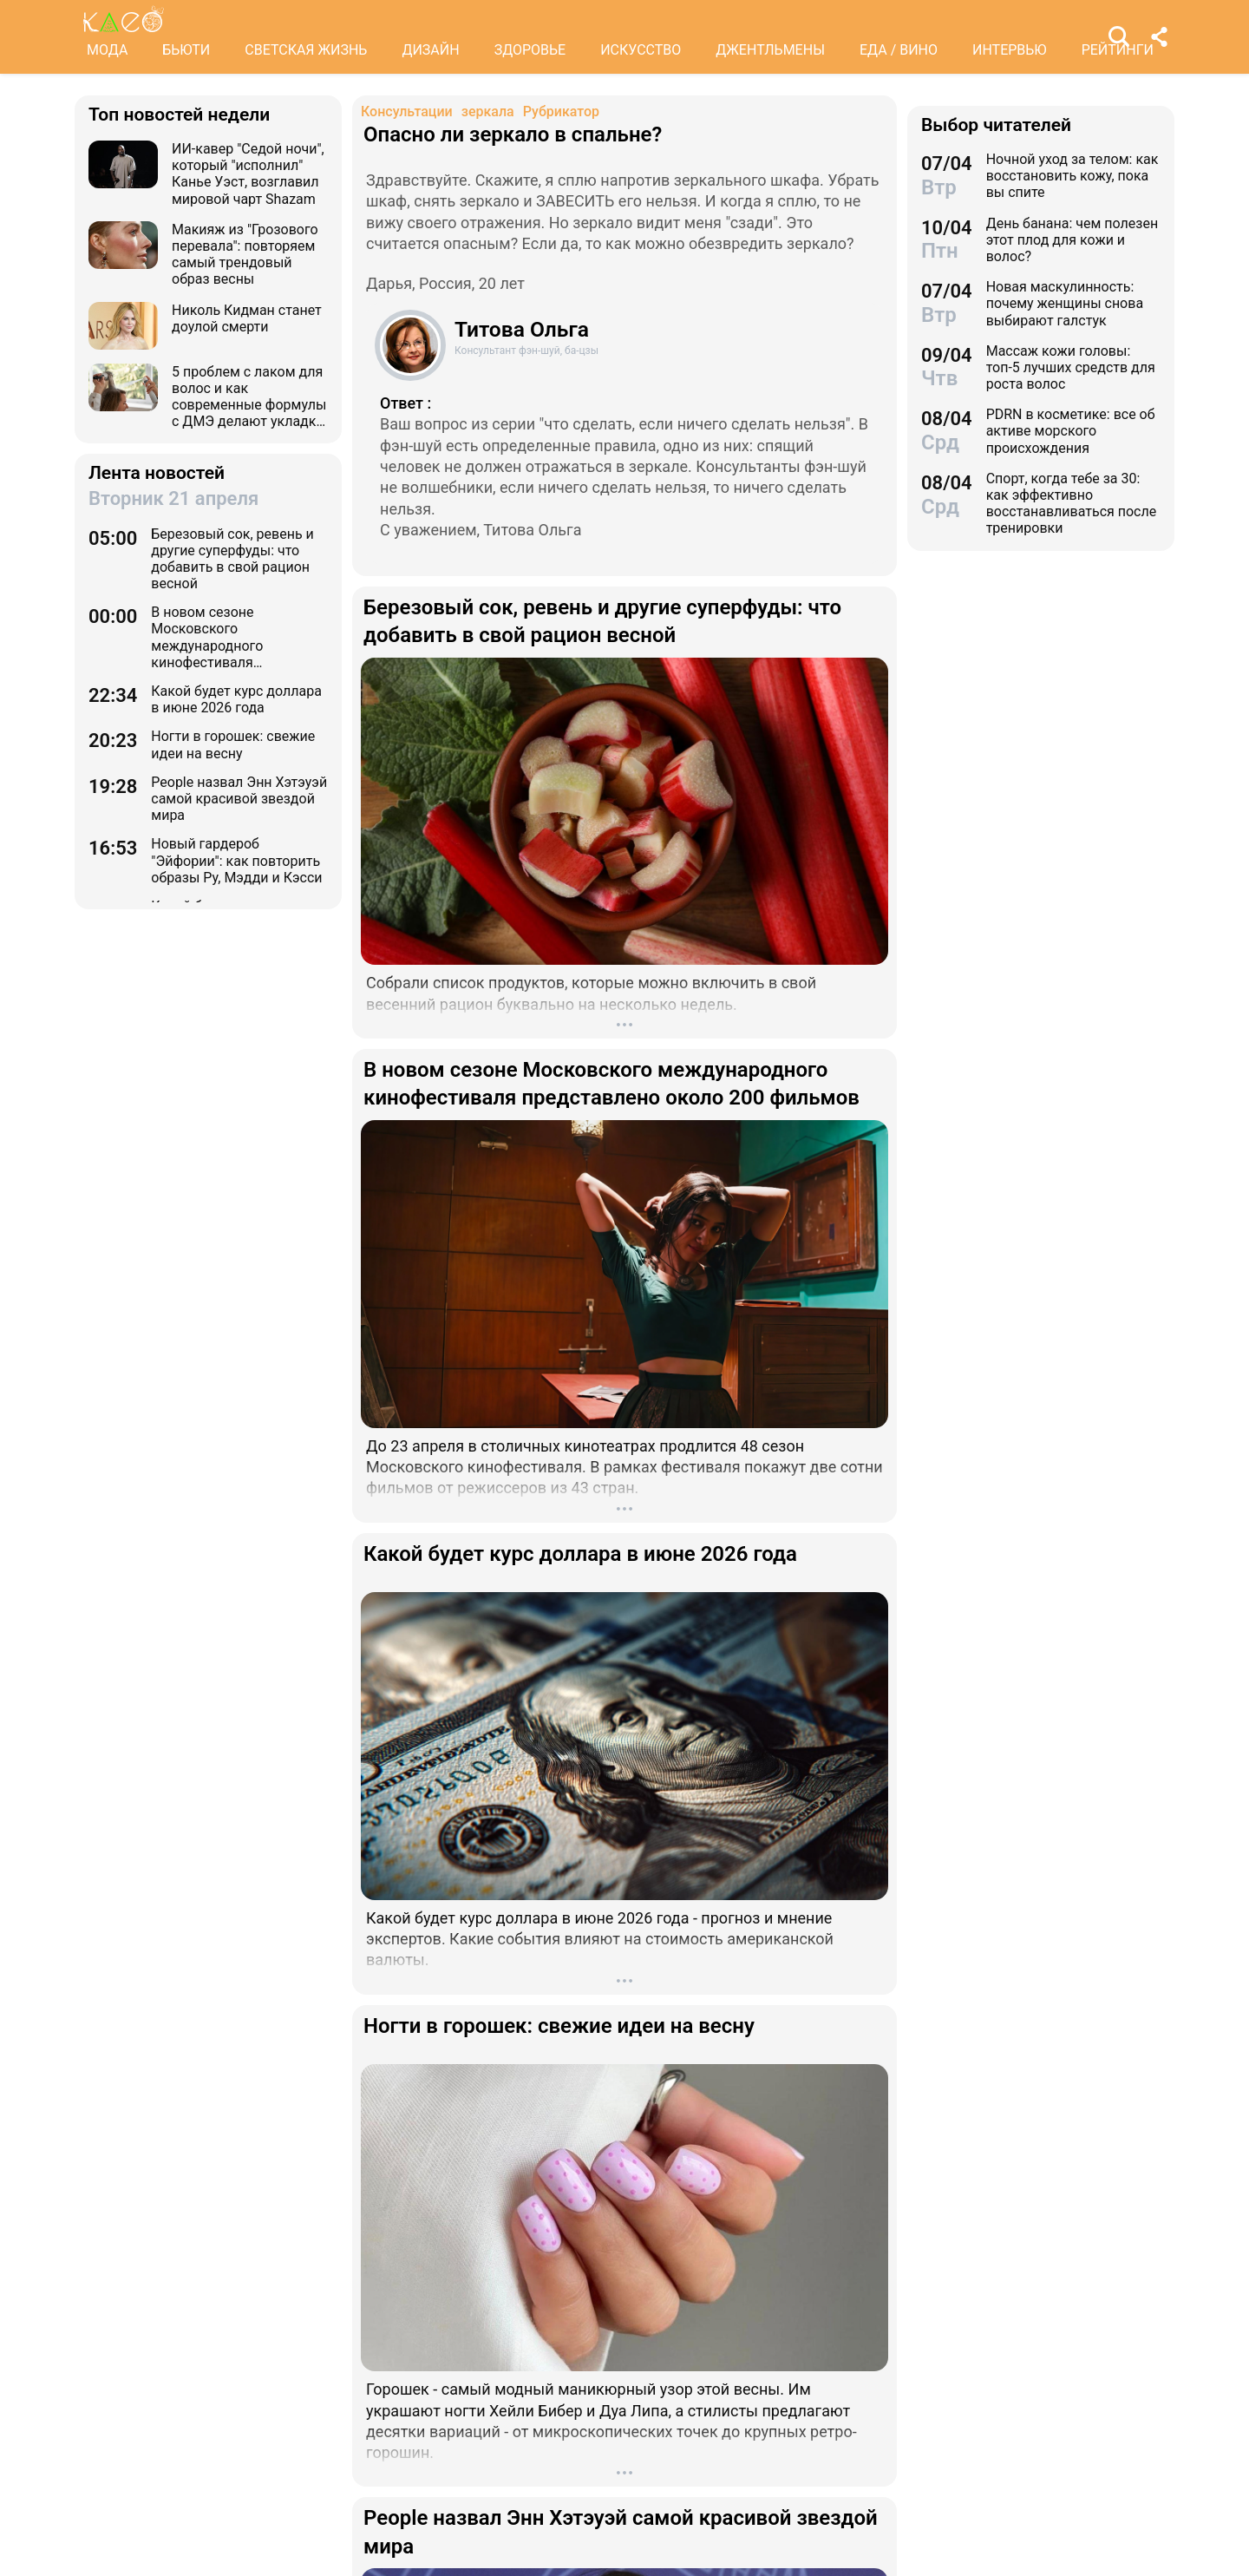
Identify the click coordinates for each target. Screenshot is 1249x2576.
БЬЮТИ (186, 50)
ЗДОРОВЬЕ (530, 50)
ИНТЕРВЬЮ (1009, 50)
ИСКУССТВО (640, 50)
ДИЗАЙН (430, 50)
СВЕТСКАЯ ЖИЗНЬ (306, 50)
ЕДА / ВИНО (899, 50)
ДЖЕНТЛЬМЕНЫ (770, 50)
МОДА (107, 50)
